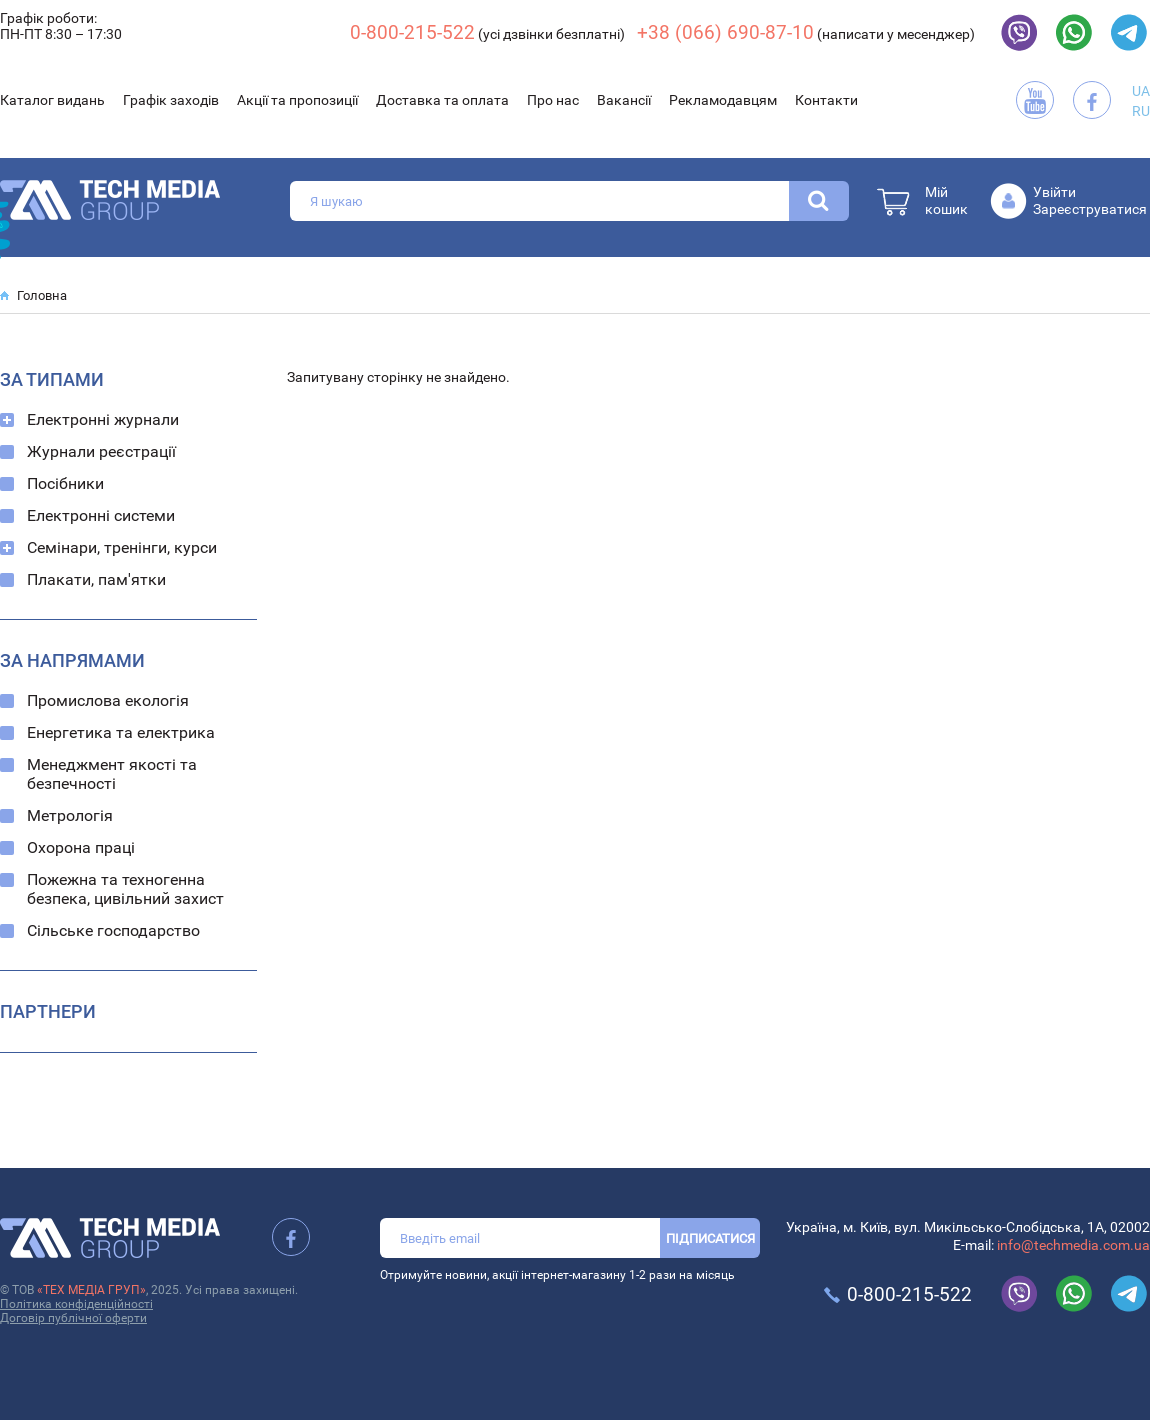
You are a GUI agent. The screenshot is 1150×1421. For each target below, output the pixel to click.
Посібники (65, 483)
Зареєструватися (1090, 209)
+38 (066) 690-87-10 (725, 32)
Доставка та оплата (442, 100)
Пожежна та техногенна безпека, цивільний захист (125, 889)
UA (1141, 91)
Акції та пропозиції (297, 100)
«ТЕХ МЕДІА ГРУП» (91, 1290)
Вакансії (624, 100)
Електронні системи (101, 515)
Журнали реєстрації (101, 451)
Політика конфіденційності (76, 1304)
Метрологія (70, 815)
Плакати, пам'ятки (96, 579)
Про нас (553, 100)
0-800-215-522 (412, 32)
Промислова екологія (108, 700)
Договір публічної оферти (73, 1318)
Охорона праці (81, 847)
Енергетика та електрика (121, 732)
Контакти (826, 100)
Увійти (1054, 192)
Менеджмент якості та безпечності (112, 774)
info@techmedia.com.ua (1073, 1245)
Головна (42, 295)
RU (1141, 111)
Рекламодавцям (723, 100)
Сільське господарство (113, 930)
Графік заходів (171, 100)
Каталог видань (52, 100)
